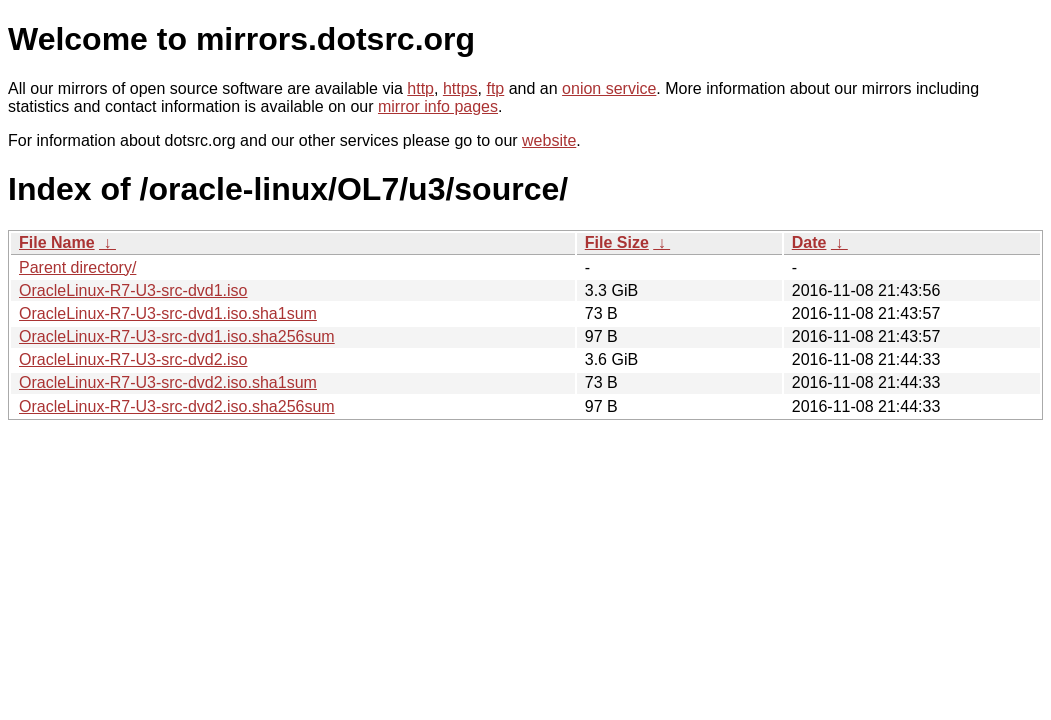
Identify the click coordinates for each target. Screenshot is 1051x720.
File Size (617, 242)
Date (809, 242)
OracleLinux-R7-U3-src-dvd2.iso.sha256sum (177, 406)
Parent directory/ (77, 267)
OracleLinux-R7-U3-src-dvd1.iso (133, 290)
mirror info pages (438, 106)
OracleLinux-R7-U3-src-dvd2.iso (133, 359)
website (549, 140)
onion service (609, 88)
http (420, 88)
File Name (57, 242)
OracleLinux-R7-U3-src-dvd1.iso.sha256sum (177, 336)
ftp (495, 88)
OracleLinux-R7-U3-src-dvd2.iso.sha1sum (168, 382)
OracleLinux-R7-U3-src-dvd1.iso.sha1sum (168, 313)
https (460, 88)
